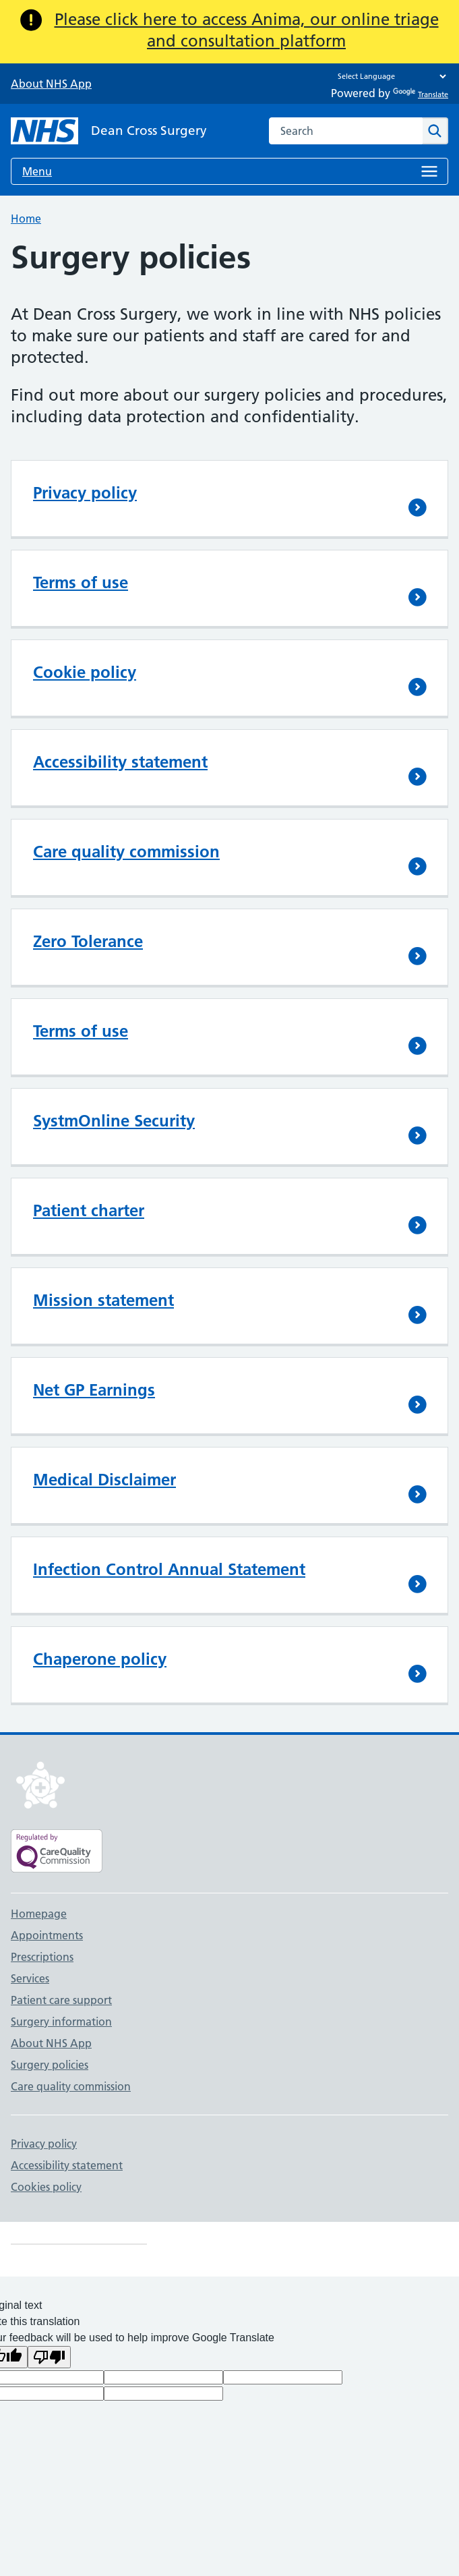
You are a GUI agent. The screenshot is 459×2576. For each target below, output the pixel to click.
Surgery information (61, 2021)
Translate (420, 94)
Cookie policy (84, 672)
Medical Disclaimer (104, 1479)
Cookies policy (46, 2187)
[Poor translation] (49, 2357)
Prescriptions (42, 1957)
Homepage (39, 1913)
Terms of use (80, 582)
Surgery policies (49, 2064)
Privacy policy (85, 493)
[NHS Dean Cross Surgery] (109, 130)
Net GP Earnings (94, 1390)
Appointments (47, 1935)
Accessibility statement (120, 762)
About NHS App (51, 83)
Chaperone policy (99, 1659)
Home (26, 218)
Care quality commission (126, 851)
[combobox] (346, 130)
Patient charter (88, 1210)
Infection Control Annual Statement (169, 1569)
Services (30, 1978)
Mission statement (103, 1300)
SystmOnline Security (114, 1120)
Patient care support (61, 2000)
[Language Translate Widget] (388, 76)
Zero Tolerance (88, 941)
